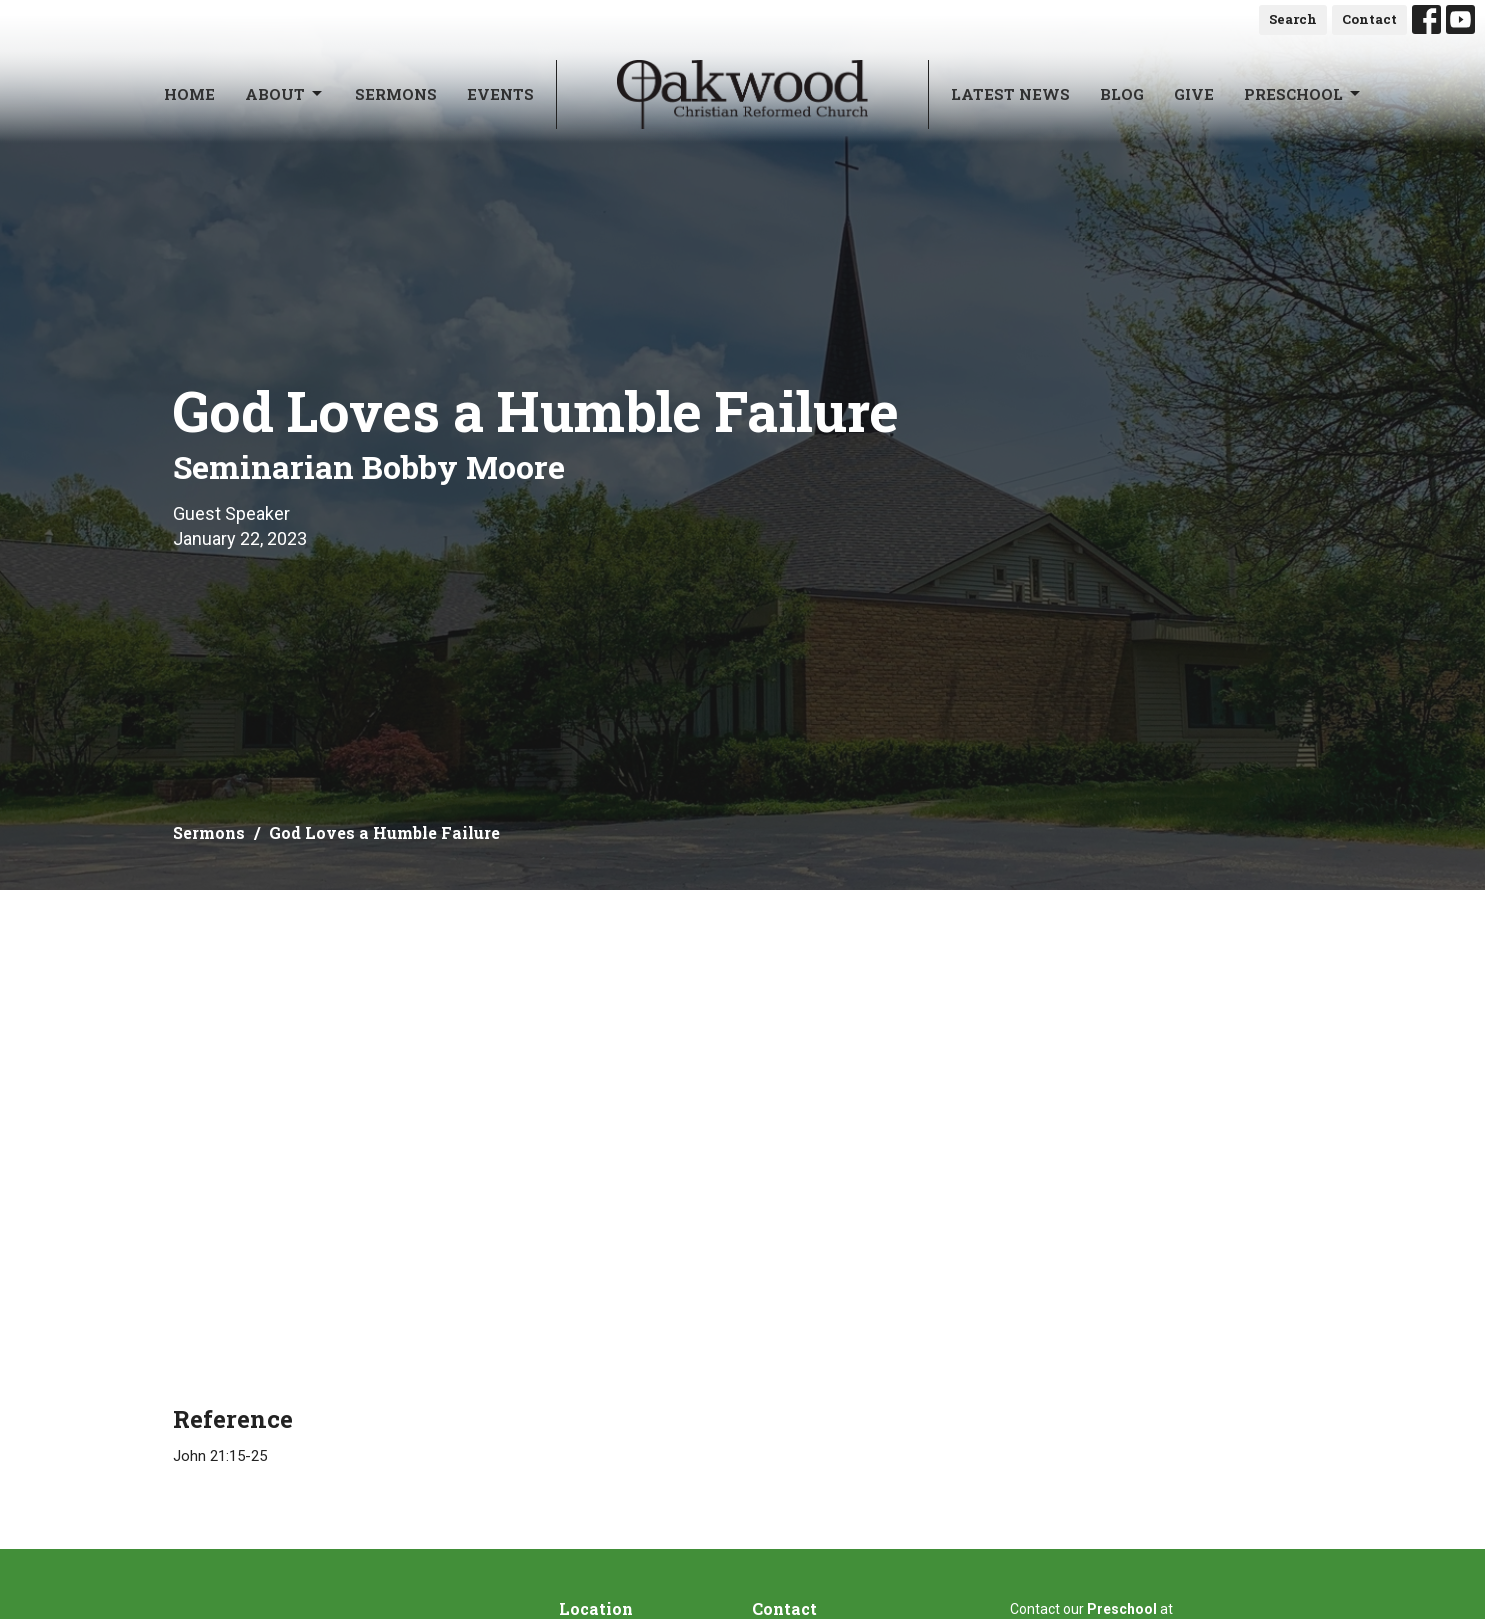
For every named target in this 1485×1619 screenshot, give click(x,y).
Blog (1122, 94)
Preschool (1303, 94)
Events (500, 94)
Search (1293, 19)
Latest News (1010, 94)
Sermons (396, 94)
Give (1194, 94)
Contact (1369, 19)
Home (189, 94)
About (285, 94)
